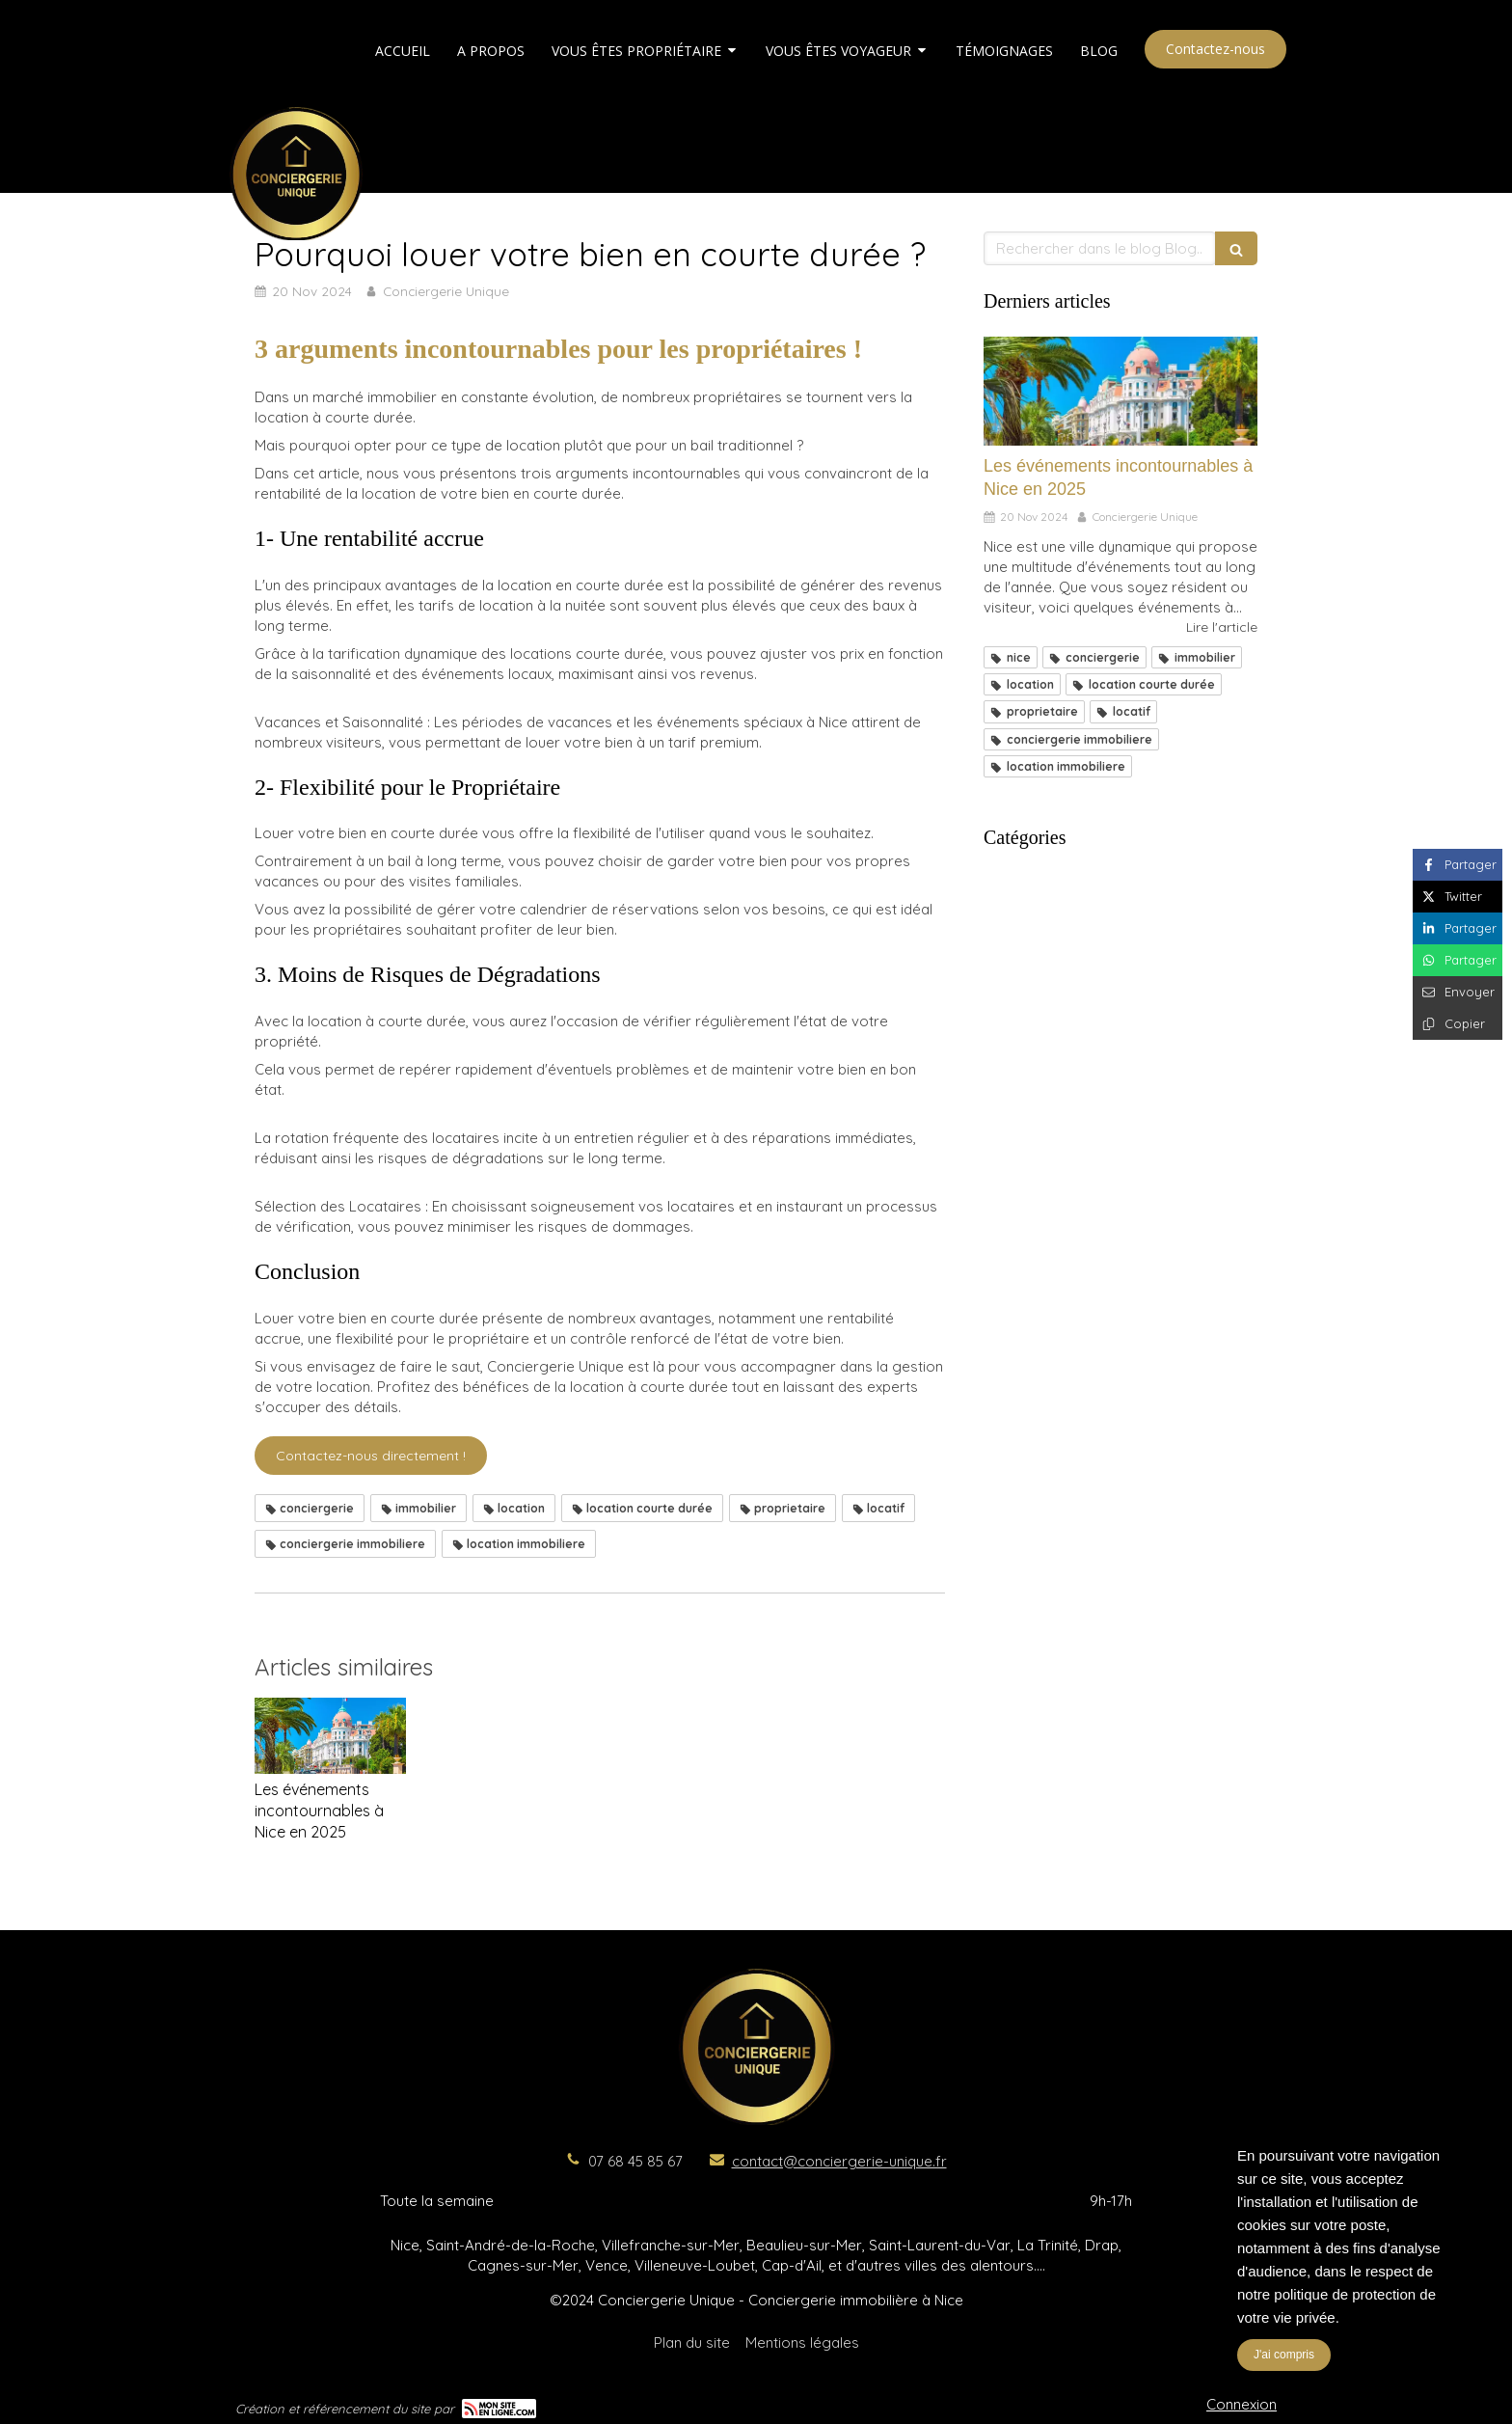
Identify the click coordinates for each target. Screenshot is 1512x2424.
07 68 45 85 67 (635, 2161)
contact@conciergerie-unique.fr (839, 2161)
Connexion (1241, 2404)
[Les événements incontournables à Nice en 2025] (1120, 392)
